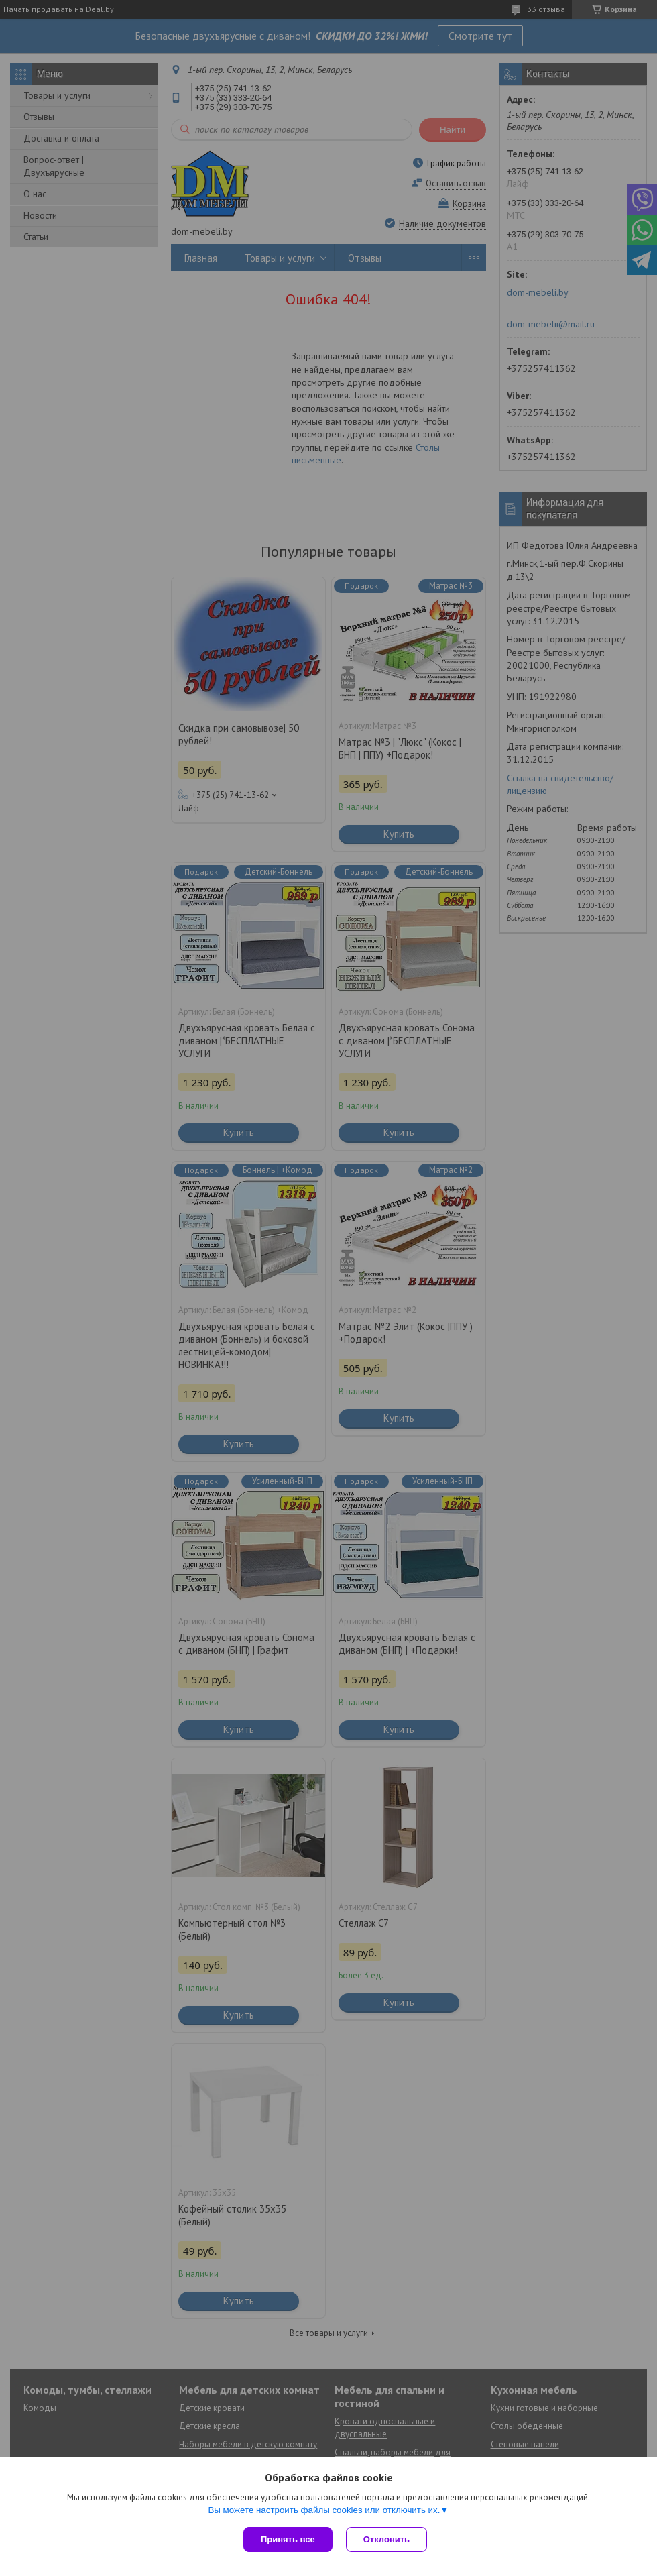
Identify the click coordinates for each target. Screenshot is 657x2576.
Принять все (288, 2539)
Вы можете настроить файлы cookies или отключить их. (324, 2510)
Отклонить (386, 2539)
